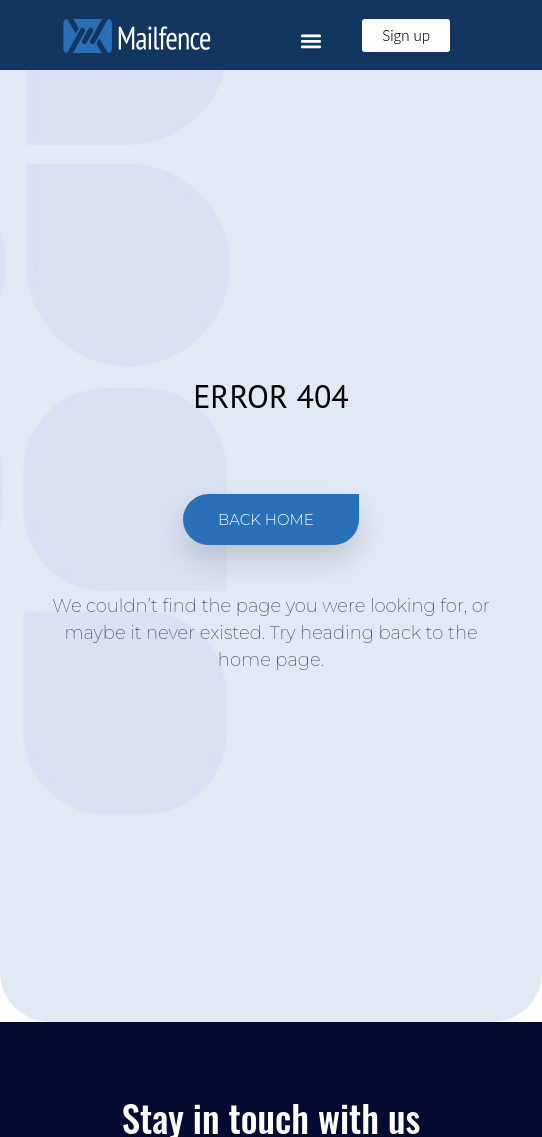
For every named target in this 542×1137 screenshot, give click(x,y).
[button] (310, 40)
